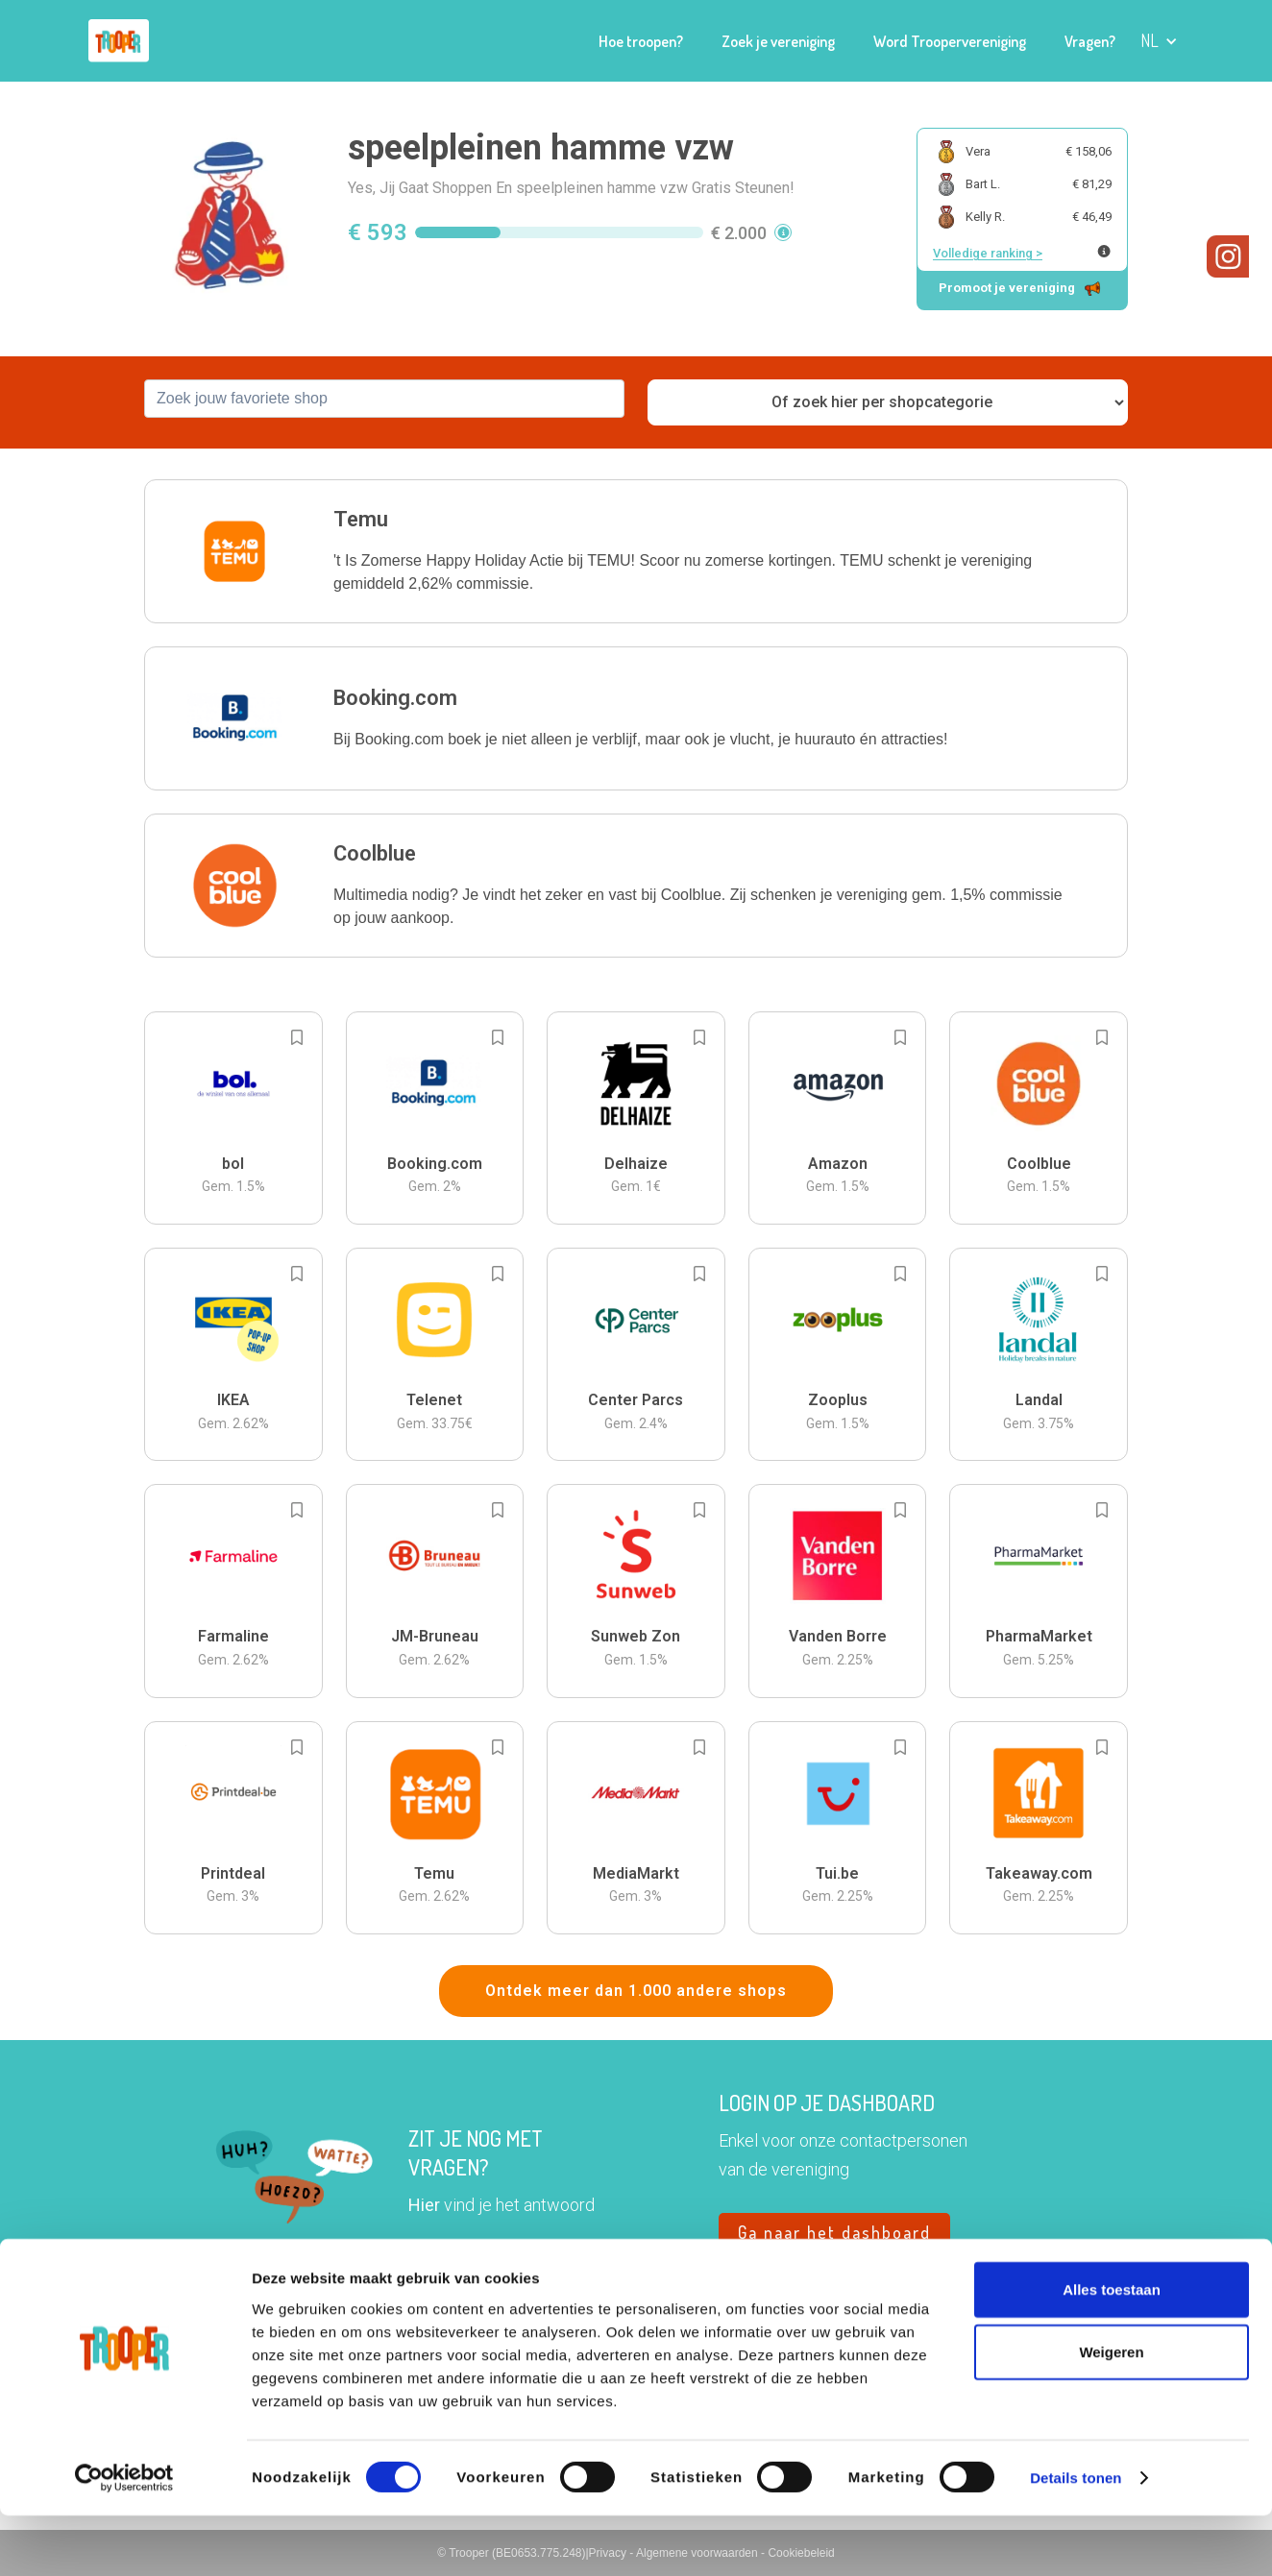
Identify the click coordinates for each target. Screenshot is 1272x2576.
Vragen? (1089, 41)
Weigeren (1111, 2412)
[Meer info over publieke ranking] (1104, 251)
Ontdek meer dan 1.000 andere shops (636, 1990)
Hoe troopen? (641, 41)
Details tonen (1075, 2538)
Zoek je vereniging (778, 41)
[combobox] (384, 398)
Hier (424, 2205)
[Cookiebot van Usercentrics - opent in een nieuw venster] (124, 2538)
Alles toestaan (1112, 2349)
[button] (1159, 41)
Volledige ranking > (987, 253)
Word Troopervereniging (949, 41)
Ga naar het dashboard (834, 2232)
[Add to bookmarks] (297, 1037)
